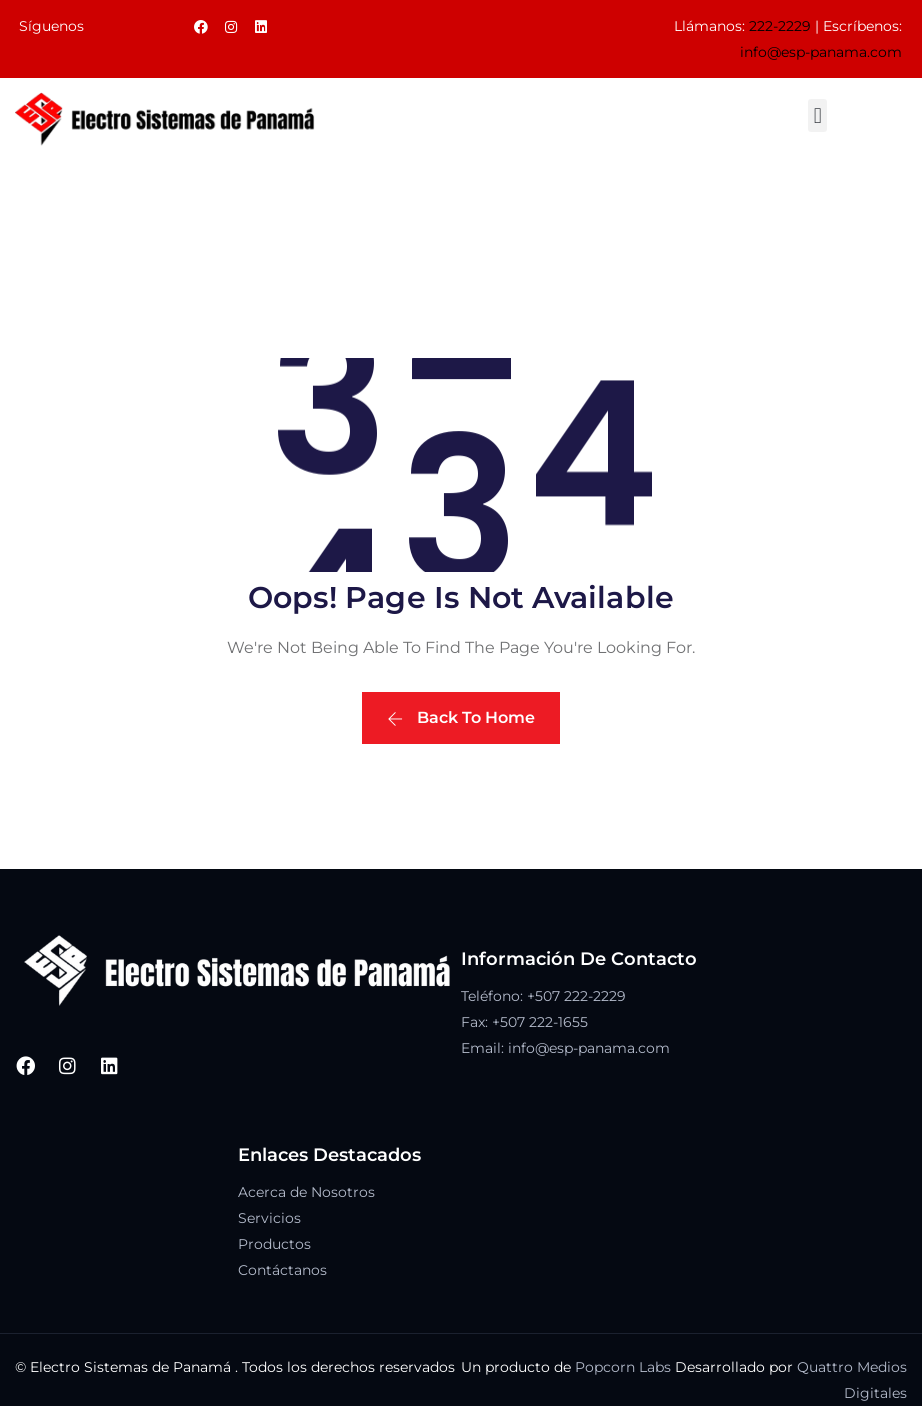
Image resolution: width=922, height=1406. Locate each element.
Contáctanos (282, 1270)
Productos (274, 1244)
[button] (817, 115)
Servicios (269, 1218)
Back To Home (461, 717)
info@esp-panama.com (821, 52)
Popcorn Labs (623, 1367)
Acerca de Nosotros (306, 1192)
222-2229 (780, 26)
